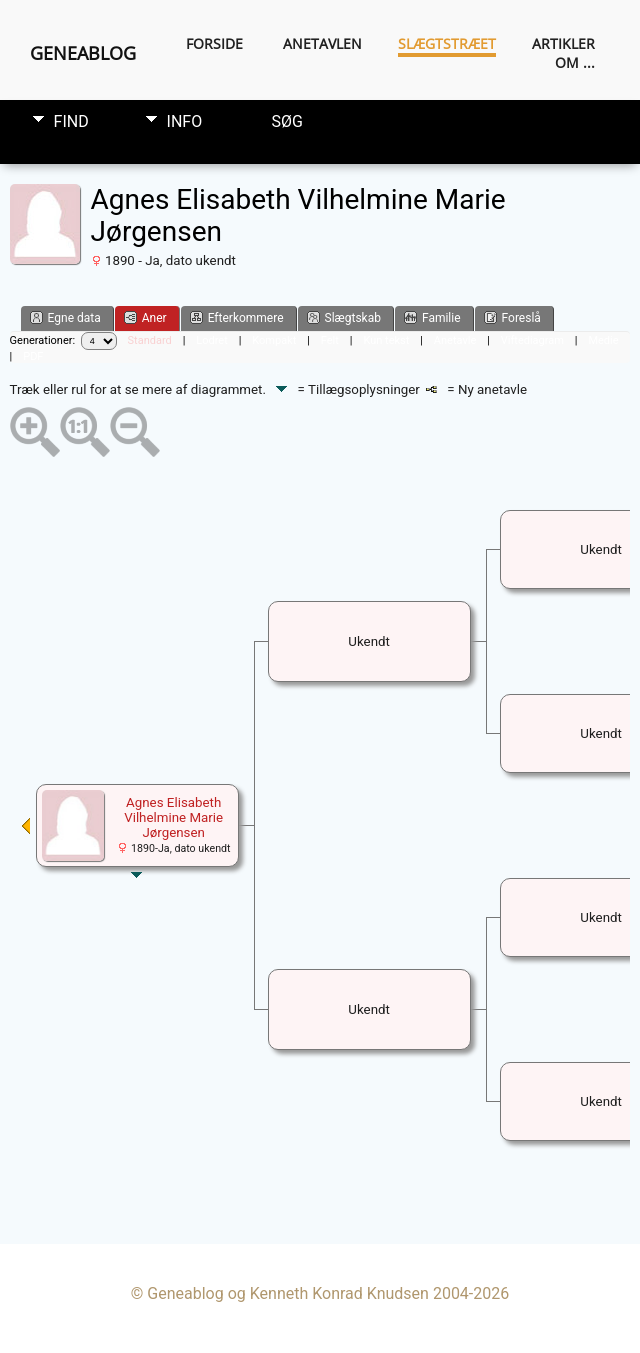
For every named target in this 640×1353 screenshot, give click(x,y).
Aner (145, 317)
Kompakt (274, 340)
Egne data (65, 317)
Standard (150, 340)
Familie (432, 317)
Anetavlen (322, 43)
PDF (33, 356)
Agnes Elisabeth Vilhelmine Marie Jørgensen (173, 817)
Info (185, 121)
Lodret (211, 340)
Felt (330, 340)
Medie (603, 340)
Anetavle (455, 340)
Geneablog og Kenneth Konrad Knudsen (288, 1293)
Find (71, 121)
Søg (287, 121)
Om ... (575, 62)
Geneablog (83, 53)
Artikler (563, 43)
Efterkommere (237, 317)
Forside (214, 43)
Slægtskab (344, 317)
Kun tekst (386, 340)
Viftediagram (532, 340)
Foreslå (512, 317)
